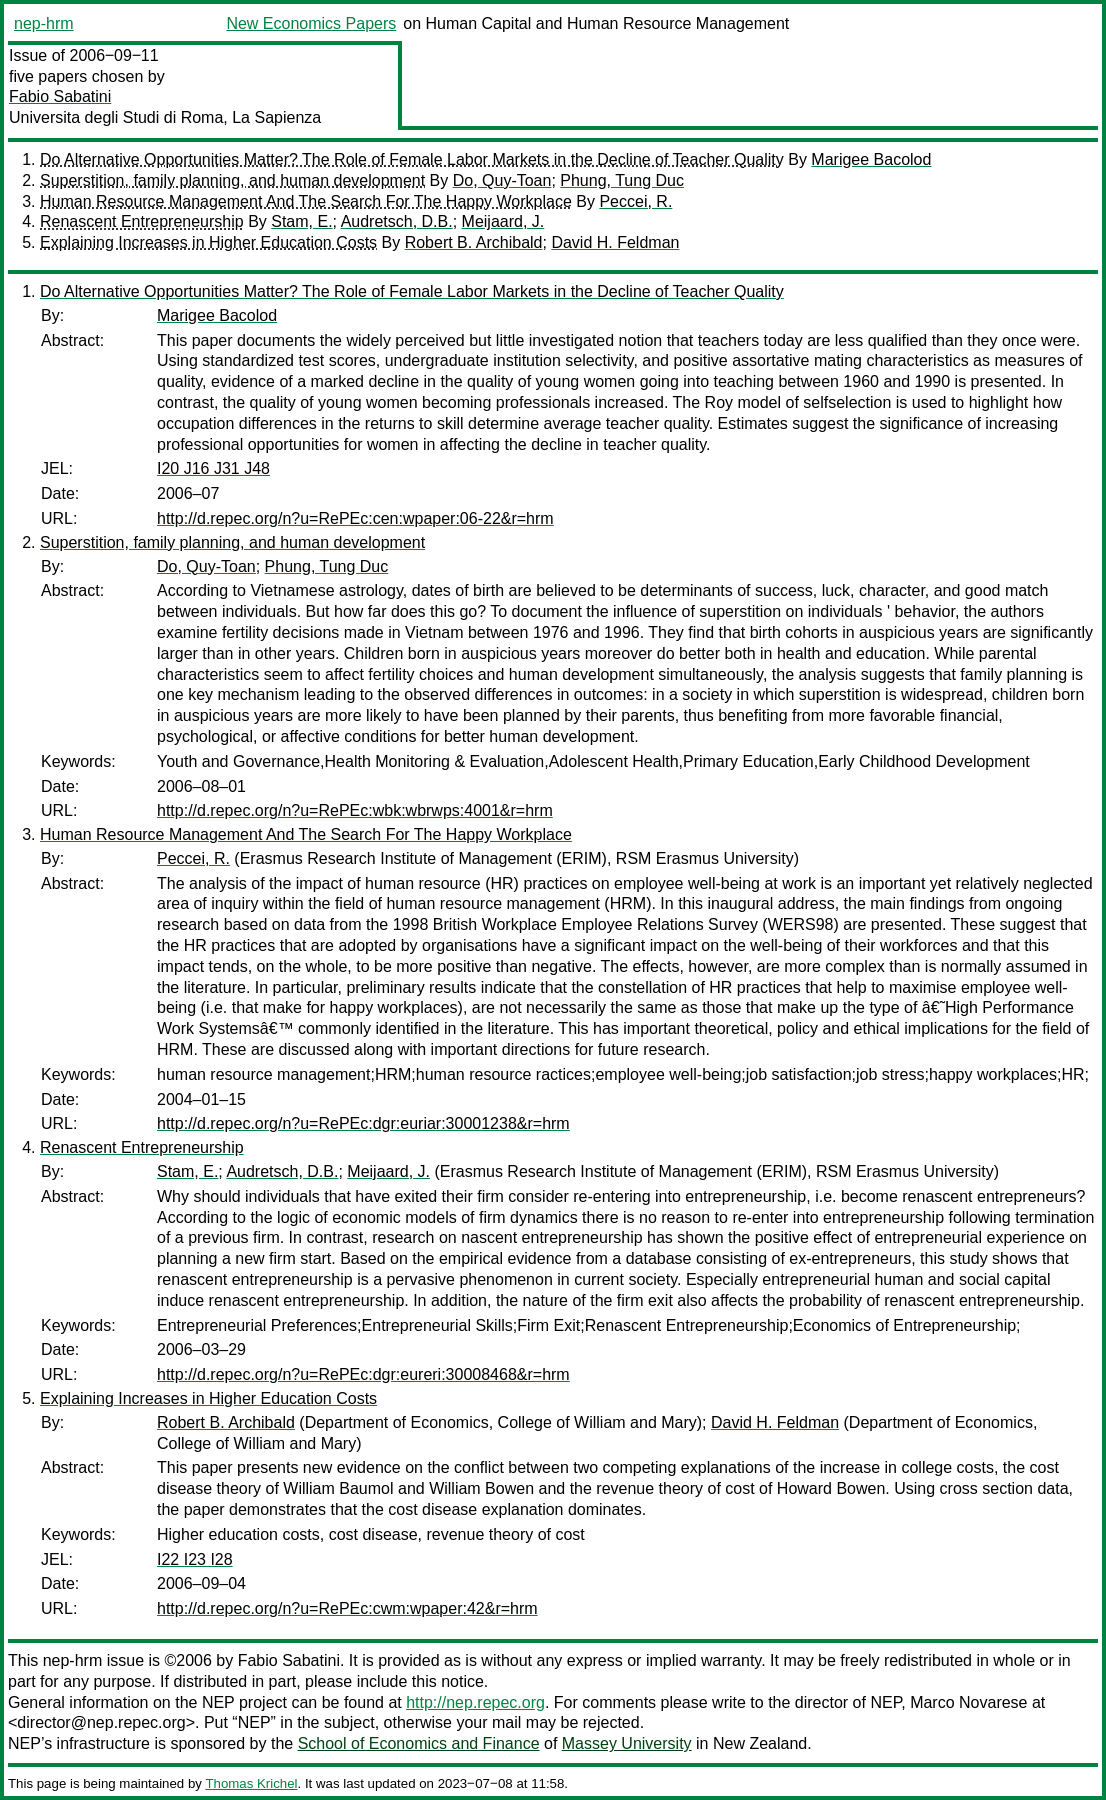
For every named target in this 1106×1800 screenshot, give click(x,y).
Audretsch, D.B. (397, 221)
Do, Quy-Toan (502, 180)
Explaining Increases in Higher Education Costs (208, 242)
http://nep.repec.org (475, 1702)
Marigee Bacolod (871, 159)
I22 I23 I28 (195, 1559)
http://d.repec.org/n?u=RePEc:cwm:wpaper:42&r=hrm (347, 1608)
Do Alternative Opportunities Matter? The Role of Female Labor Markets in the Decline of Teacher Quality (412, 159)
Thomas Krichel (251, 1783)
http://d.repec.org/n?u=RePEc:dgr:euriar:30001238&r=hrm (363, 1123)
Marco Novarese (968, 1702)
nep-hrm (44, 23)
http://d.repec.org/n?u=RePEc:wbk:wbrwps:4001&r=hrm (355, 810)
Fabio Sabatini (60, 96)
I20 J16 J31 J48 (213, 468)
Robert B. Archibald (474, 242)
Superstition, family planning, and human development (232, 180)
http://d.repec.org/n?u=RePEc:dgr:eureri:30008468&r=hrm (363, 1374)
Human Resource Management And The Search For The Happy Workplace (306, 201)
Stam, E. (301, 221)
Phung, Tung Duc (622, 180)
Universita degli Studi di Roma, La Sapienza (165, 117)
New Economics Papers (311, 23)
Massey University (627, 1743)
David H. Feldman (615, 242)
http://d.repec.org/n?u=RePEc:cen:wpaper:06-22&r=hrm (355, 518)
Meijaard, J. (503, 221)
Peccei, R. (635, 201)
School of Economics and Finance (419, 1743)
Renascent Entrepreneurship (142, 221)
